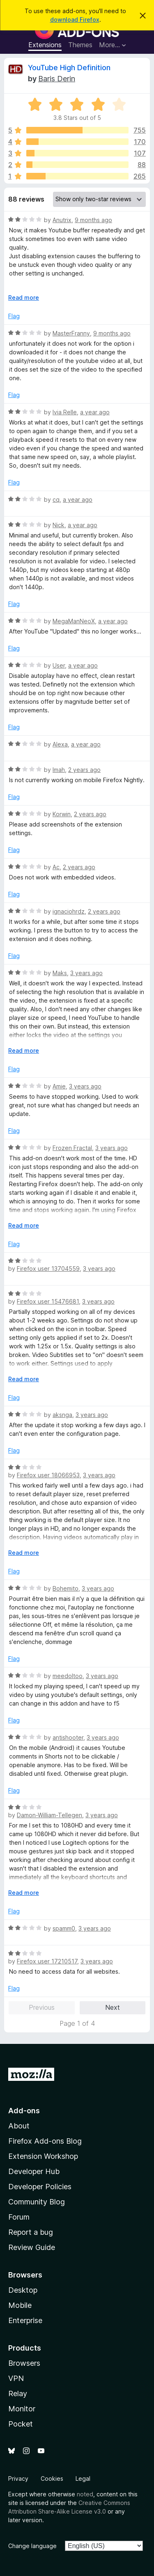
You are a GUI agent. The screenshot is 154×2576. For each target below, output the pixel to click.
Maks (60, 972)
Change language (32, 2545)
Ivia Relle (65, 412)
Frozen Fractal (72, 1147)
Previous (42, 2007)
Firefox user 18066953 (48, 1475)
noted (85, 2494)
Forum (19, 2217)
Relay (17, 2393)
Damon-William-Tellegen (49, 1814)
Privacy (18, 2478)
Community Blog (36, 2201)
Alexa (60, 744)
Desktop (22, 2290)
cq (56, 499)
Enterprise (25, 2320)
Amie (59, 1086)
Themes (80, 45)
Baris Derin (56, 78)
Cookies (52, 2478)
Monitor (21, 2408)
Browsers (24, 2363)
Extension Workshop (43, 2156)
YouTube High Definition (69, 67)
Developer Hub (34, 2171)
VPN (16, 2378)
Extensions (45, 45)
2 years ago (84, 769)
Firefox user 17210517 (47, 1961)
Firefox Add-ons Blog (45, 2141)
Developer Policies (39, 2186)
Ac (56, 866)
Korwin (62, 813)
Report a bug (30, 2232)
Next (112, 2007)
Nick (58, 524)
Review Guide (31, 2247)
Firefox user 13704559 (48, 1268)
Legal (83, 2478)
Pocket (20, 2424)
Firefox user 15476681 (48, 1301)
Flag (14, 315)
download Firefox (74, 19)
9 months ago (93, 219)
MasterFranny (71, 333)
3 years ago (86, 972)
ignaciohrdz (69, 911)
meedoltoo (68, 1675)
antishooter (68, 1737)
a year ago (95, 412)
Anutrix (62, 219)
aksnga (62, 1414)
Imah (59, 769)
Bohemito (65, 1588)
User (59, 665)
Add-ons (24, 2110)
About (19, 2125)
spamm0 (64, 1928)
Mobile (20, 2305)
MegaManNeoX (74, 621)
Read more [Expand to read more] (23, 297)
